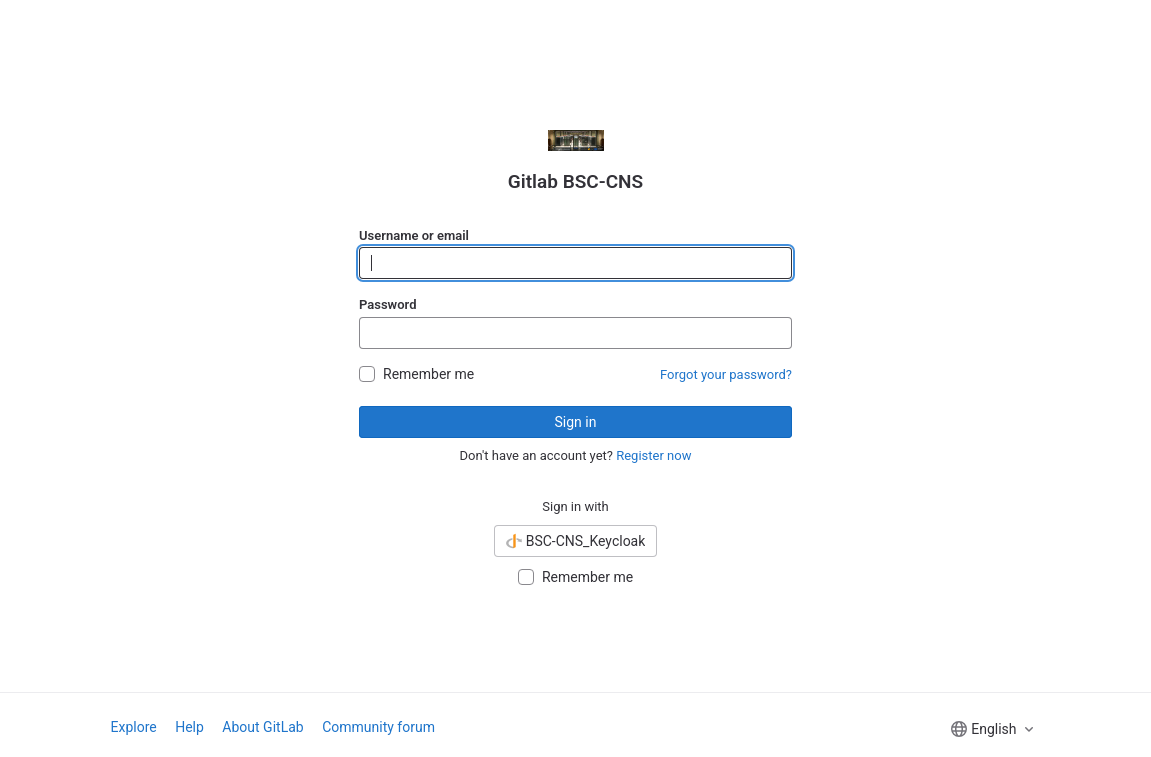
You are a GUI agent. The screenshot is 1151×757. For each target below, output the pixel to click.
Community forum (378, 727)
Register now (653, 455)
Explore (134, 727)
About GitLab (262, 727)
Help (189, 727)
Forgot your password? (726, 374)
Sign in (576, 422)
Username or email (414, 235)
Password (387, 304)
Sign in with (575, 506)
